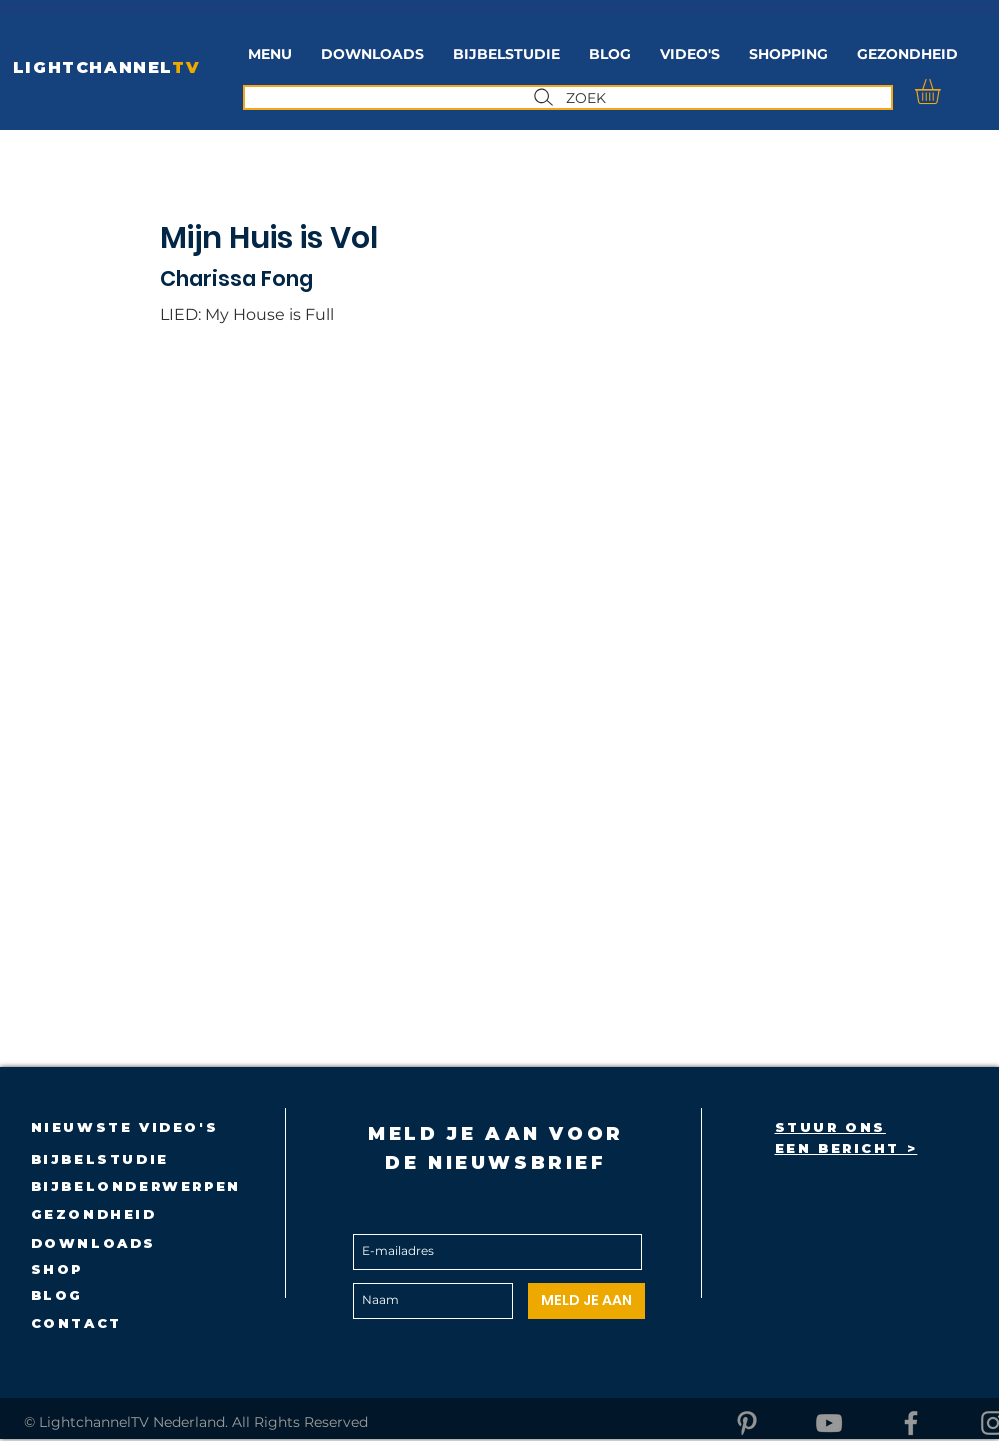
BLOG (57, 1295)
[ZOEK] (568, 97)
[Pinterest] (747, 1423)
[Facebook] (911, 1423)
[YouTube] (829, 1423)
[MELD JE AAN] (586, 1301)
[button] (507, 55)
